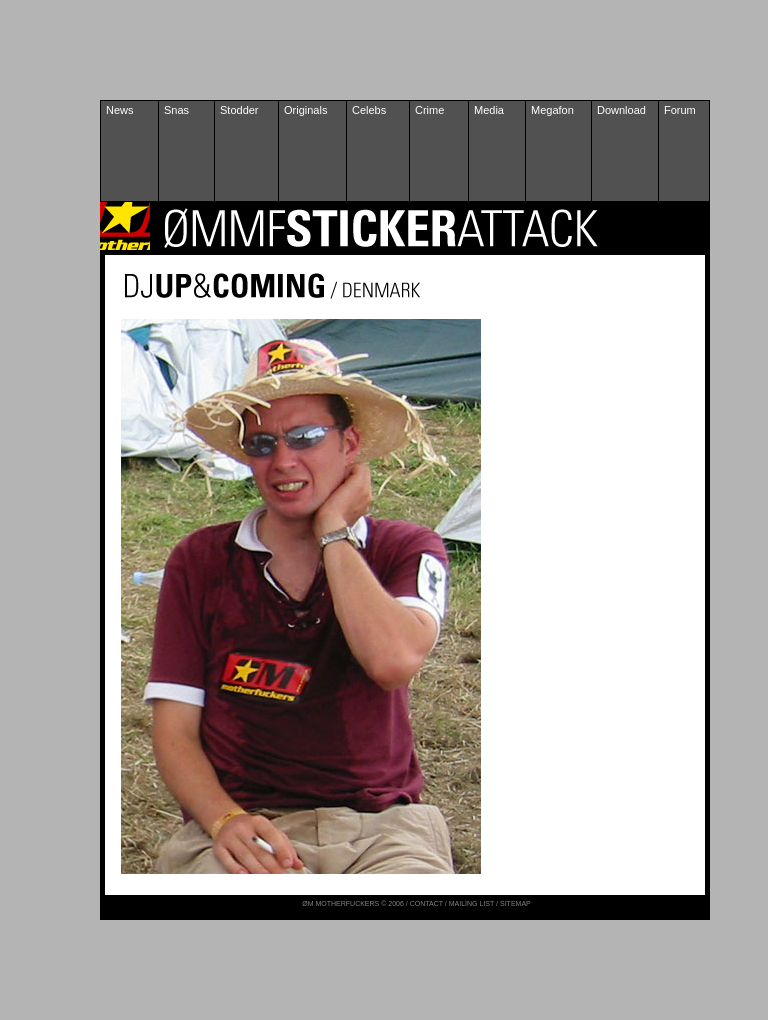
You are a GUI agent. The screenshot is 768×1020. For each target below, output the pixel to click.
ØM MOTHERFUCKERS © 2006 (354, 903)
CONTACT (426, 903)
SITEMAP (515, 903)
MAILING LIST (471, 903)
